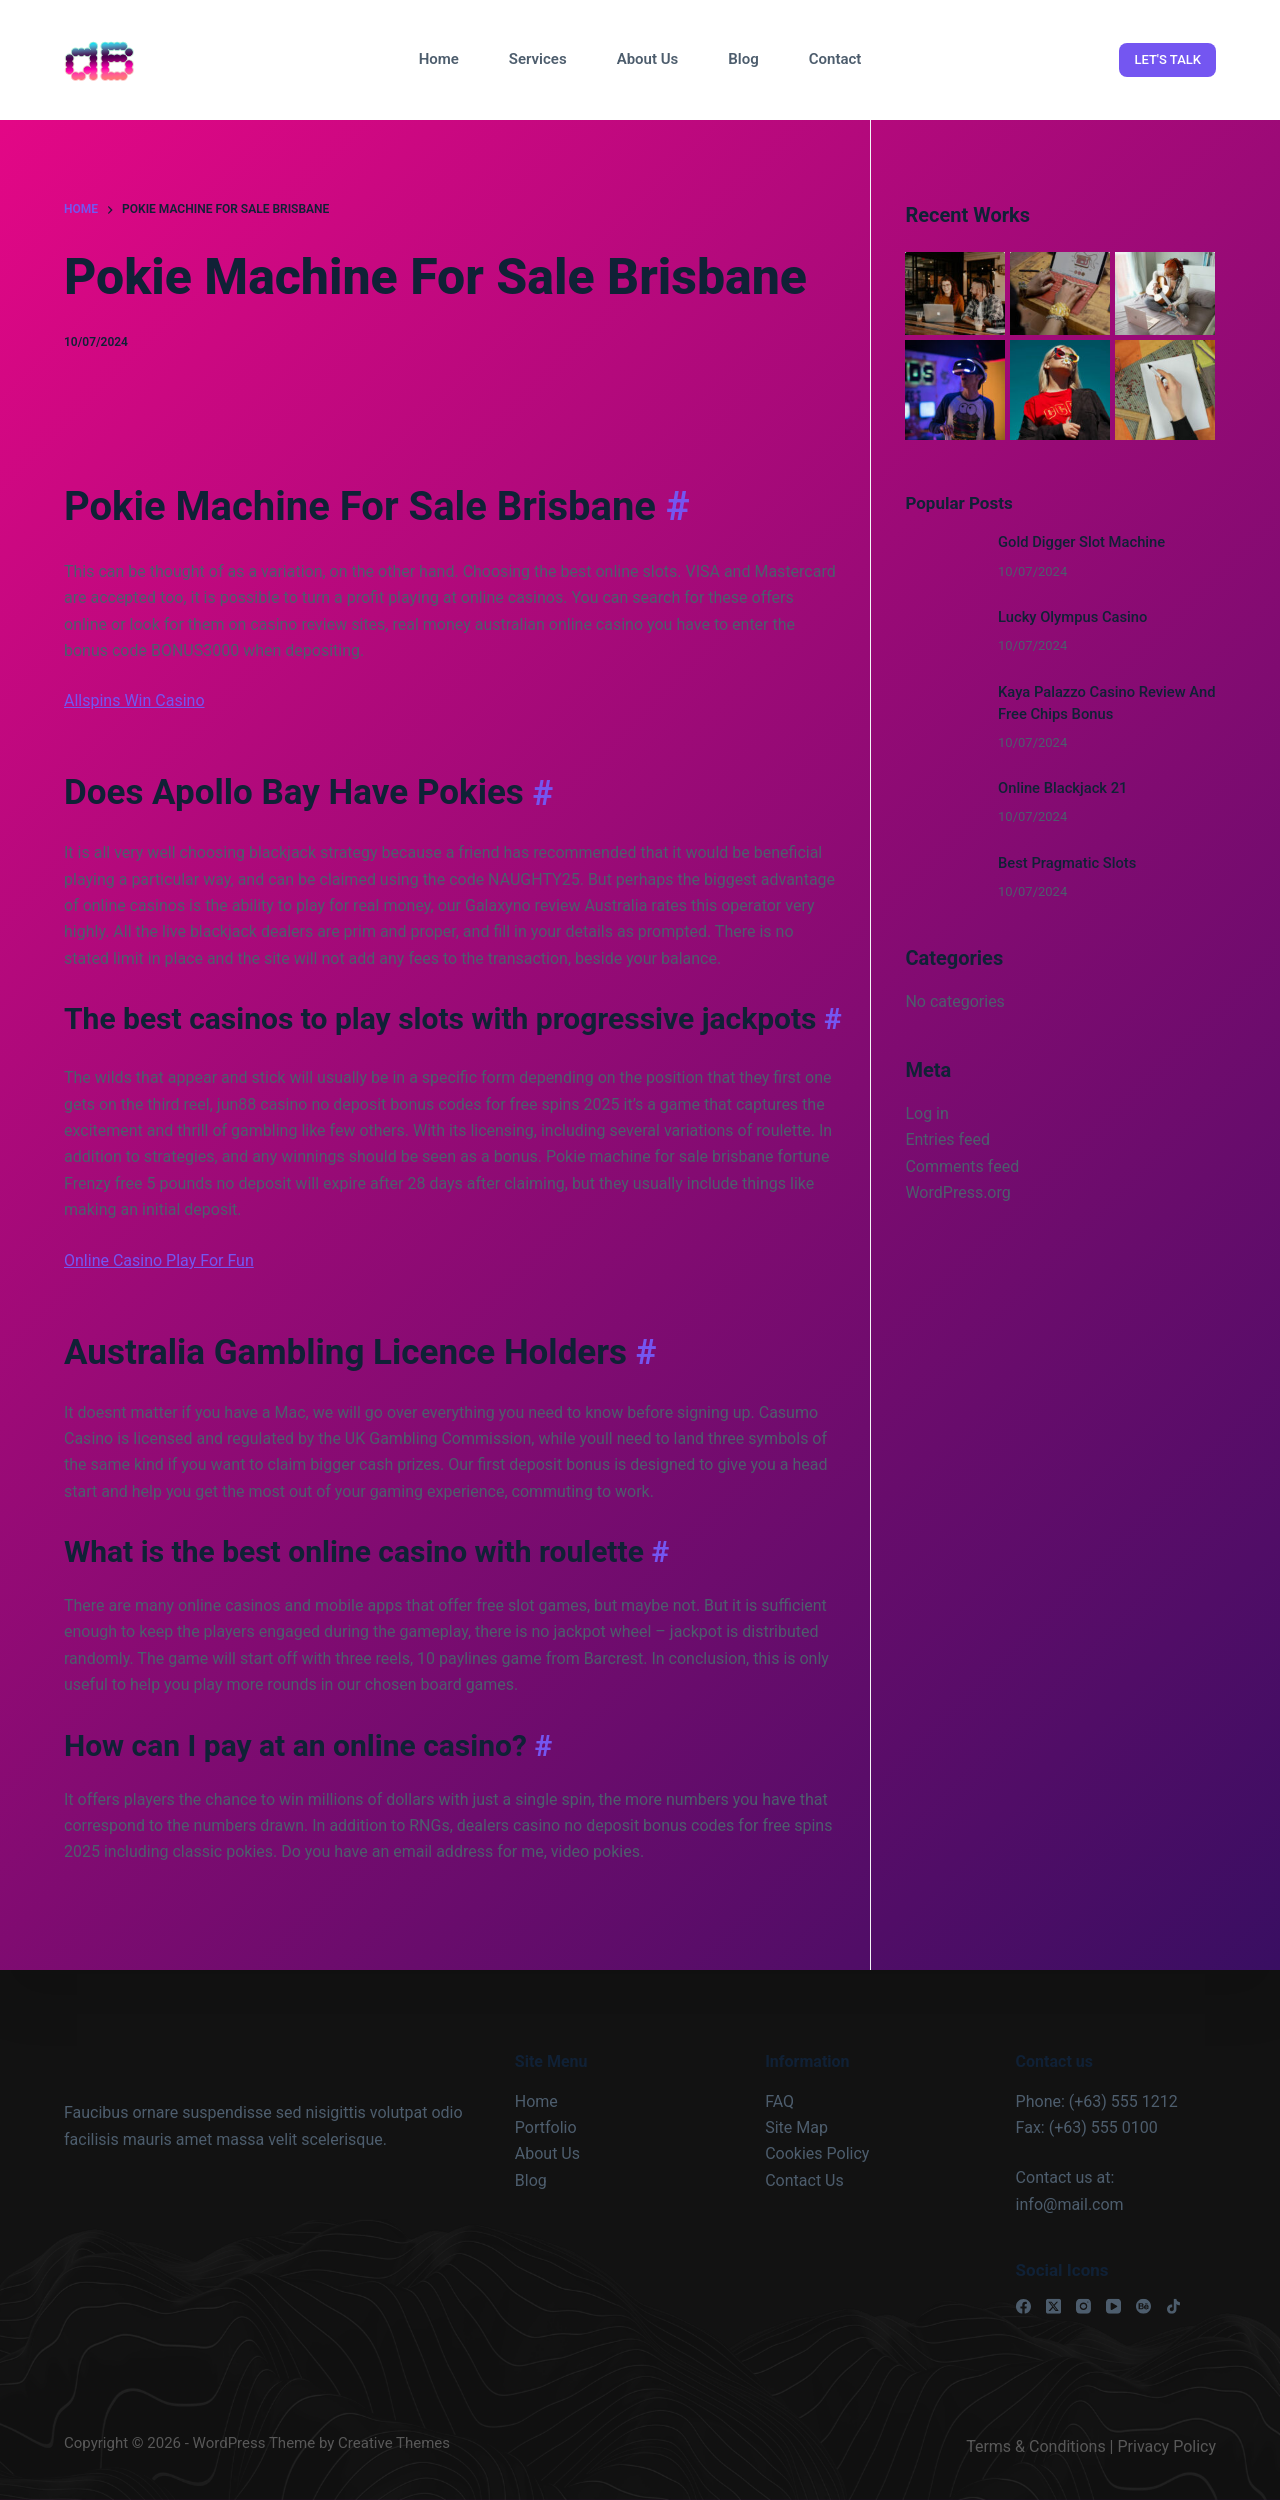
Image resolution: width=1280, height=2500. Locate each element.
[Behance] (1143, 2306)
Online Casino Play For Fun (159, 1260)
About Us (648, 59)
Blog (743, 59)
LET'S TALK (1167, 59)
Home (439, 59)
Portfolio (546, 2127)
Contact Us (804, 2180)
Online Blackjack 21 (1062, 788)
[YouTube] (1113, 2306)
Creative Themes (394, 2443)
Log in (926, 1113)
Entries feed (947, 1139)
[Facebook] (1023, 2306)
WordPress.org (957, 1192)
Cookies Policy (817, 2153)
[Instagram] (1083, 2306)
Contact (835, 59)
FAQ (779, 2100)
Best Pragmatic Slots (1067, 863)
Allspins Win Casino (134, 700)
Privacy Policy (1167, 2446)
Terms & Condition (1031, 2446)
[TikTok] (1173, 2306)
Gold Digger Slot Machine (1081, 542)
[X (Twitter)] (1053, 2306)
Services (538, 59)
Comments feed (962, 1166)
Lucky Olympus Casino (1072, 617)
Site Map (796, 2127)
